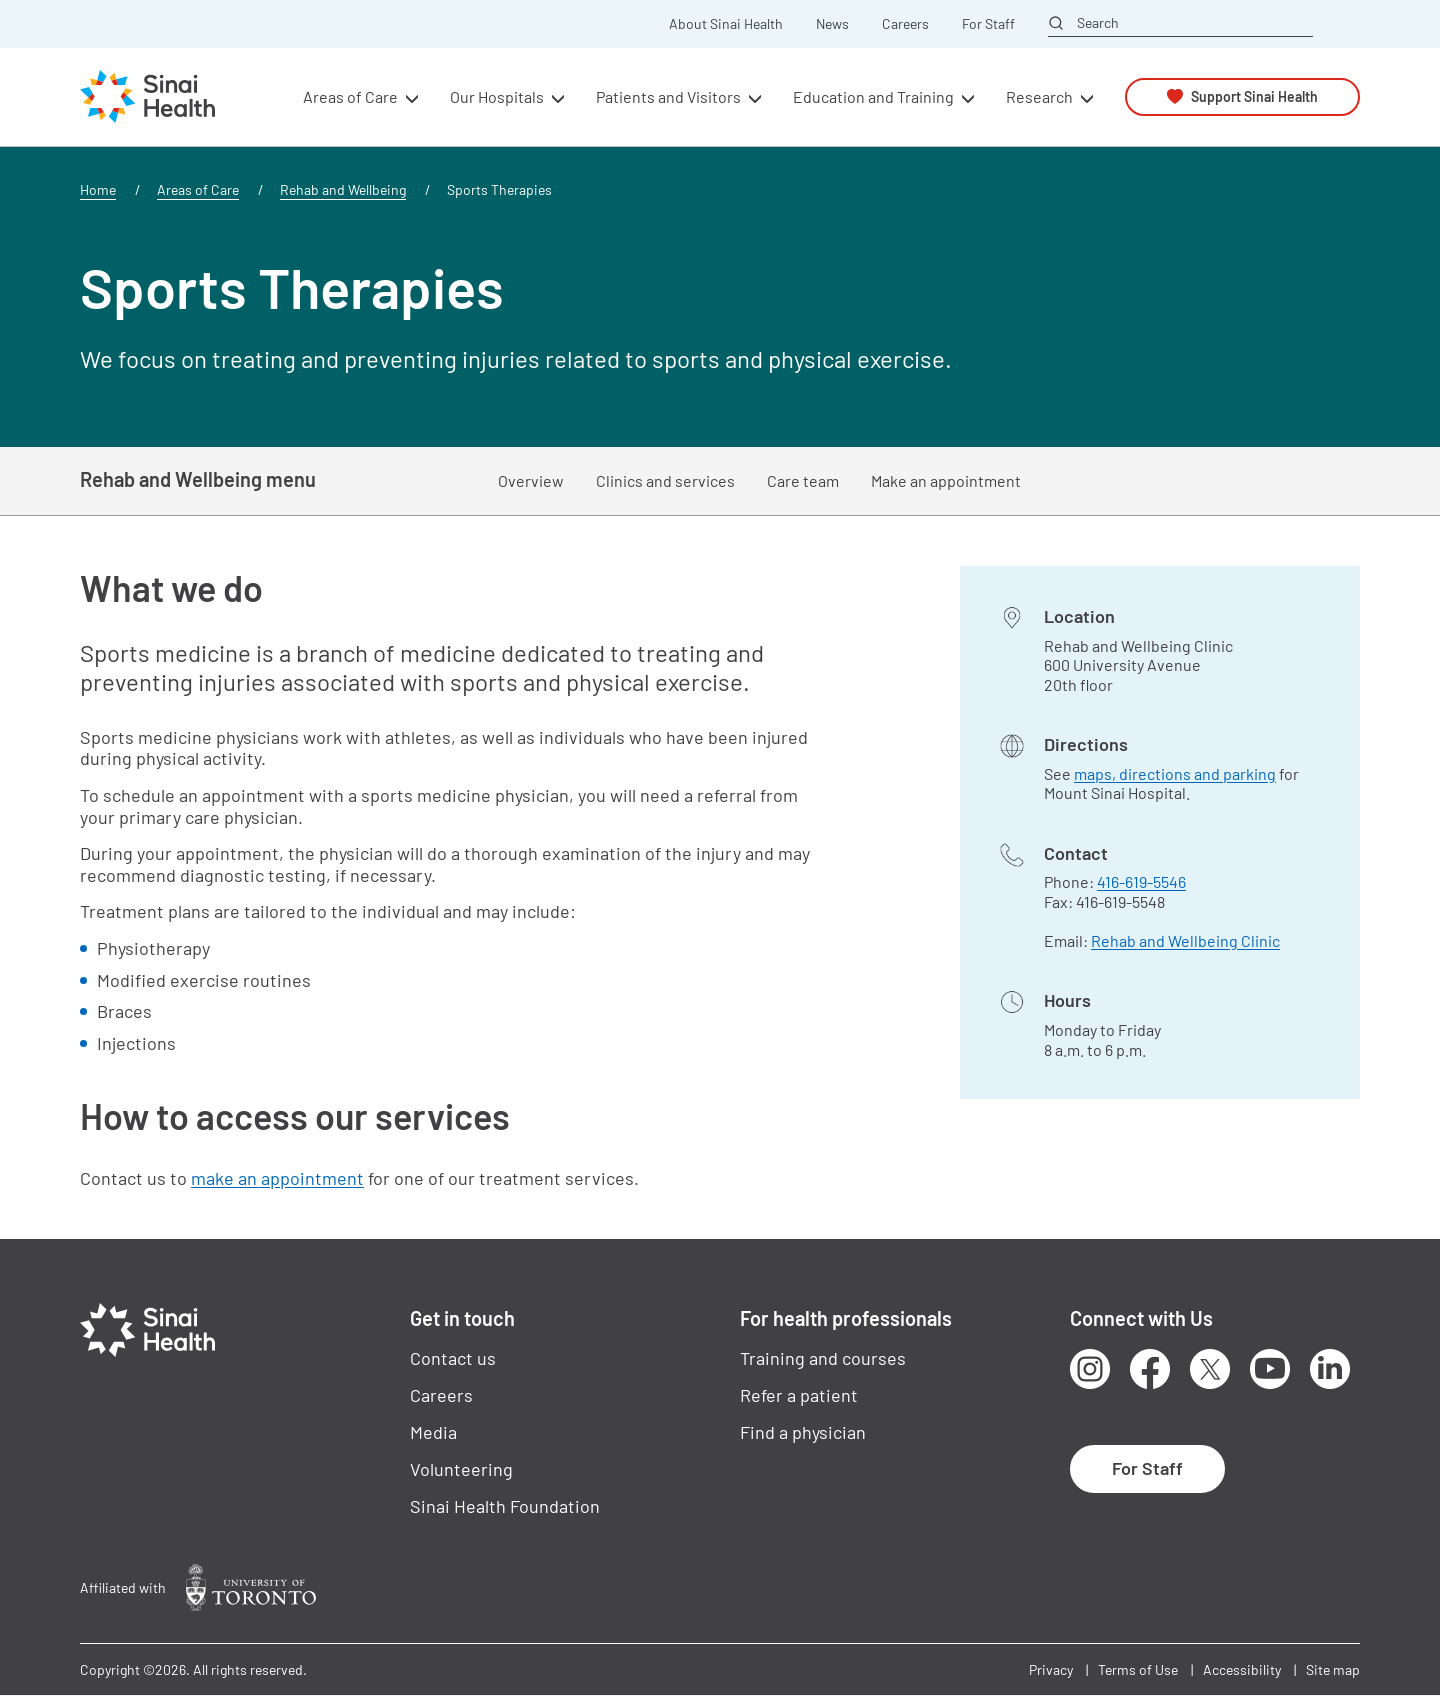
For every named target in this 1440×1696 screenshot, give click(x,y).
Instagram (1090, 1369)
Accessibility (1242, 1669)
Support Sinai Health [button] (1254, 96)
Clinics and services (665, 480)
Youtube (1270, 1369)
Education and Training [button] (873, 96)
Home (98, 189)
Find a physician (803, 1432)
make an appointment (277, 1178)
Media (433, 1432)
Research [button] (1039, 96)
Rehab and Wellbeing (343, 189)
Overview (531, 480)
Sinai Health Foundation (505, 1506)
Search (1098, 23)
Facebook (1150, 1369)
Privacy (1051, 1669)
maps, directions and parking (1175, 773)
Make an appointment (946, 480)
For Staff (988, 24)
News (832, 24)
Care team (803, 480)
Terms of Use (1138, 1669)
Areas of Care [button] (350, 96)
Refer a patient (799, 1395)
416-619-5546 (1141, 881)
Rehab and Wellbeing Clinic (1185, 940)
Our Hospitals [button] (497, 96)
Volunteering (461, 1469)
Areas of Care (198, 189)
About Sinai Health (726, 24)
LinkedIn (1330, 1369)
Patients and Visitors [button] (668, 96)
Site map (1333, 1669)
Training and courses (823, 1358)
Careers (905, 24)
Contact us (453, 1358)
